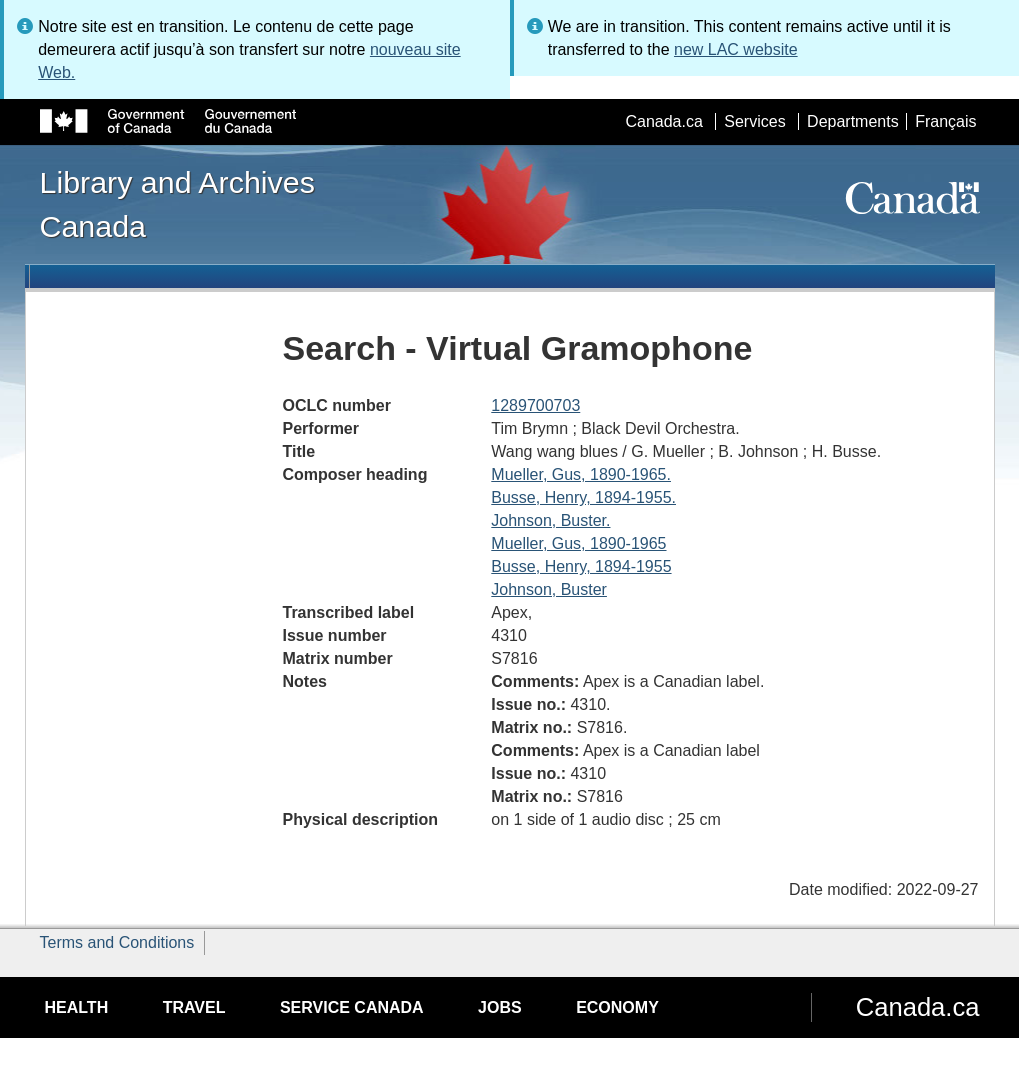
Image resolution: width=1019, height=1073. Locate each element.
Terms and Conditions (117, 942)
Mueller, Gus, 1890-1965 (578, 543)
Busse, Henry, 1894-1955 (581, 566)
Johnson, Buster (549, 589)
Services (754, 121)
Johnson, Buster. (550, 520)
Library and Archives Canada (177, 204)
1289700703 (535, 405)
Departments (853, 121)
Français (945, 121)
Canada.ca (663, 121)
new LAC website (736, 49)
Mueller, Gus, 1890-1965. (581, 474)
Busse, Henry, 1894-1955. (583, 497)
